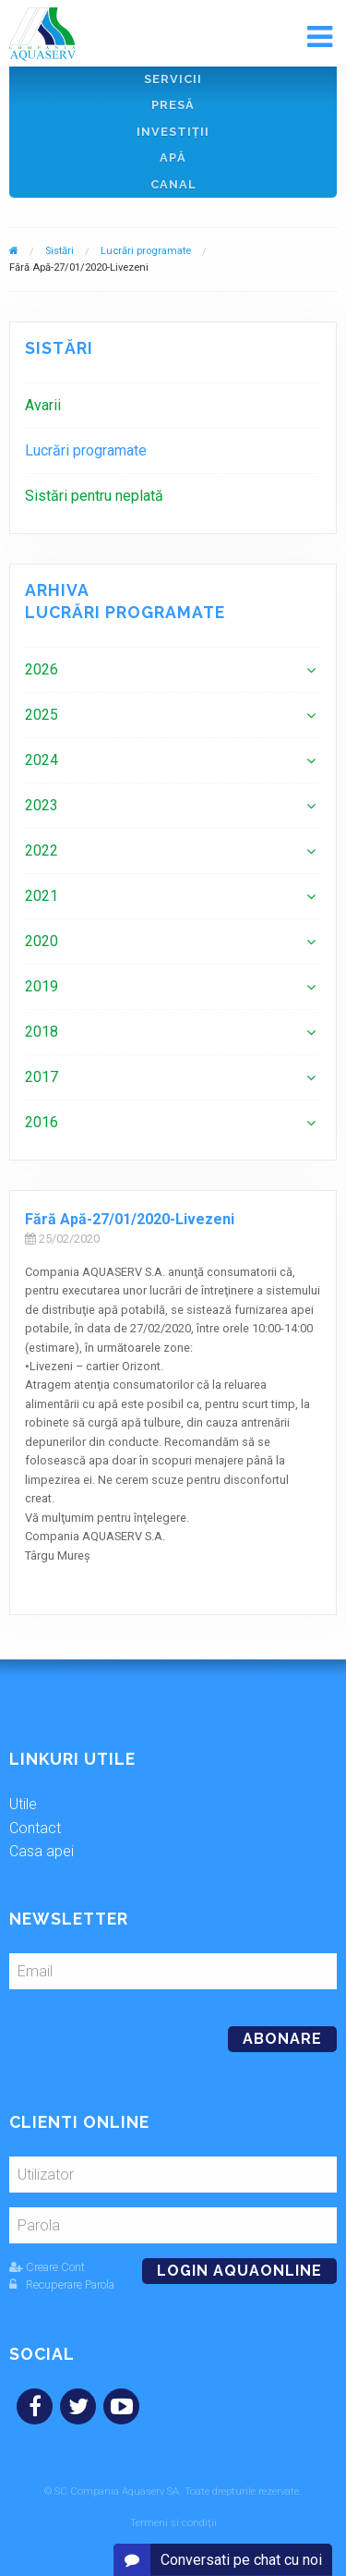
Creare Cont (47, 2267)
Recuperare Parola (61, 2284)
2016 (41, 1122)
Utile (23, 1804)
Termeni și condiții (173, 2523)
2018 (41, 1031)
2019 (41, 986)
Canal (173, 184)
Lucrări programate (146, 251)
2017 (41, 1077)
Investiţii (173, 132)
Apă (173, 157)
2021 (41, 896)
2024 (41, 760)
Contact (35, 1828)
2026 (41, 669)
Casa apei (41, 1851)
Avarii (43, 405)
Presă (173, 105)
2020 (41, 941)
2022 (41, 850)
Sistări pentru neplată (94, 495)
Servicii (173, 79)
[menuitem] (173, 405)
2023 (41, 805)
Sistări (59, 251)
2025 (41, 714)
